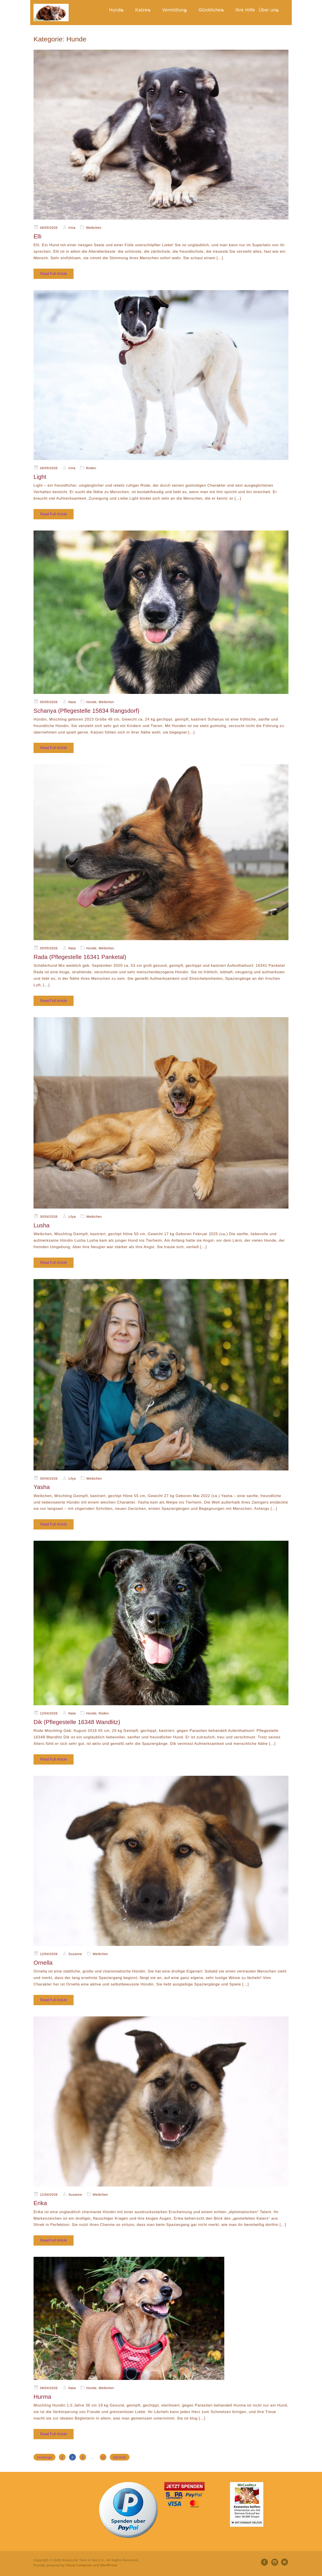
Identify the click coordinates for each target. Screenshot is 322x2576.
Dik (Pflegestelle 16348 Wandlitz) (77, 1722)
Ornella (43, 1962)
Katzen (151, 9)
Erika (40, 2203)
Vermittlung (180, 9)
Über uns (271, 9)
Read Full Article (53, 274)
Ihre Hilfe (247, 9)
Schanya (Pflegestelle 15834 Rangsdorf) (86, 710)
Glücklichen (214, 9)
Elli (37, 236)
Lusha (42, 1225)
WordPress (108, 2565)
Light (40, 476)
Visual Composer (79, 2565)
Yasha (42, 1487)
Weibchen (94, 227)
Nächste (119, 2457)
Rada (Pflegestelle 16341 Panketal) (80, 957)
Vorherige (44, 2457)
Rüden (91, 468)
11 (103, 2456)
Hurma (42, 2396)
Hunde (126, 9)
